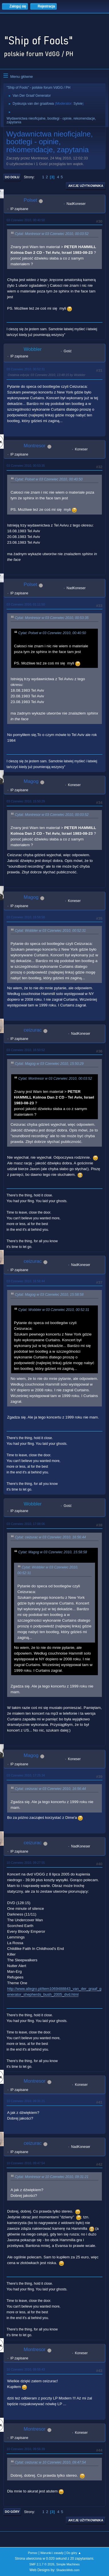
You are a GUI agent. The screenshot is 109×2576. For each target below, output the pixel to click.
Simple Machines (68, 2564)
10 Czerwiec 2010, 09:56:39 (26, 2449)
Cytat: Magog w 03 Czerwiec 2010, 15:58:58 (49, 1295)
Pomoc (33, 2553)
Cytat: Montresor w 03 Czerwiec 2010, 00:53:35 (51, 618)
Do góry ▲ (73, 2553)
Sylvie (77, 104)
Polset (30, 200)
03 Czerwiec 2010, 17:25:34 (26, 1775)
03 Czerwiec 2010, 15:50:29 (26, 801)
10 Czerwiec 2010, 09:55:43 (26, 2369)
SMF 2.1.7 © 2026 (41, 2564)
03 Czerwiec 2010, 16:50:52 (26, 1050)
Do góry (12, 2511)
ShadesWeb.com (68, 2570)
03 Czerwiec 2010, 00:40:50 (26, 220)
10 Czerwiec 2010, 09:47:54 (26, 2163)
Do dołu (12, 177)
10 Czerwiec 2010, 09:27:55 (26, 1862)
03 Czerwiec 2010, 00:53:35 (26, 465)
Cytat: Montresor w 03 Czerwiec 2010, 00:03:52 (51, 234)
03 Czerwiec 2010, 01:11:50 (26, 604)
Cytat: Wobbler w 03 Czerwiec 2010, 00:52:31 (50, 931)
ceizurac (33, 1030)
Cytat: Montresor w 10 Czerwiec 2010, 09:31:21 (51, 2177)
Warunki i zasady (52, 2553)
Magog (31, 781)
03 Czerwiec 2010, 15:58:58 (26, 917)
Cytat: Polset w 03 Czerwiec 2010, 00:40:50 (48, 479)
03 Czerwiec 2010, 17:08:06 (26, 1524)
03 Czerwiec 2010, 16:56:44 (26, 1281)
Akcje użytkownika (85, 185)
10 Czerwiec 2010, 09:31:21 (26, 2101)
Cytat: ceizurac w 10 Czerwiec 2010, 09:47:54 (50, 2462)
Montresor (35, 445)
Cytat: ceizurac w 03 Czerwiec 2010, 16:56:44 (50, 1537)
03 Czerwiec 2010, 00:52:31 (26, 369)
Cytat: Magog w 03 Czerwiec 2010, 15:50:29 (49, 1064)
